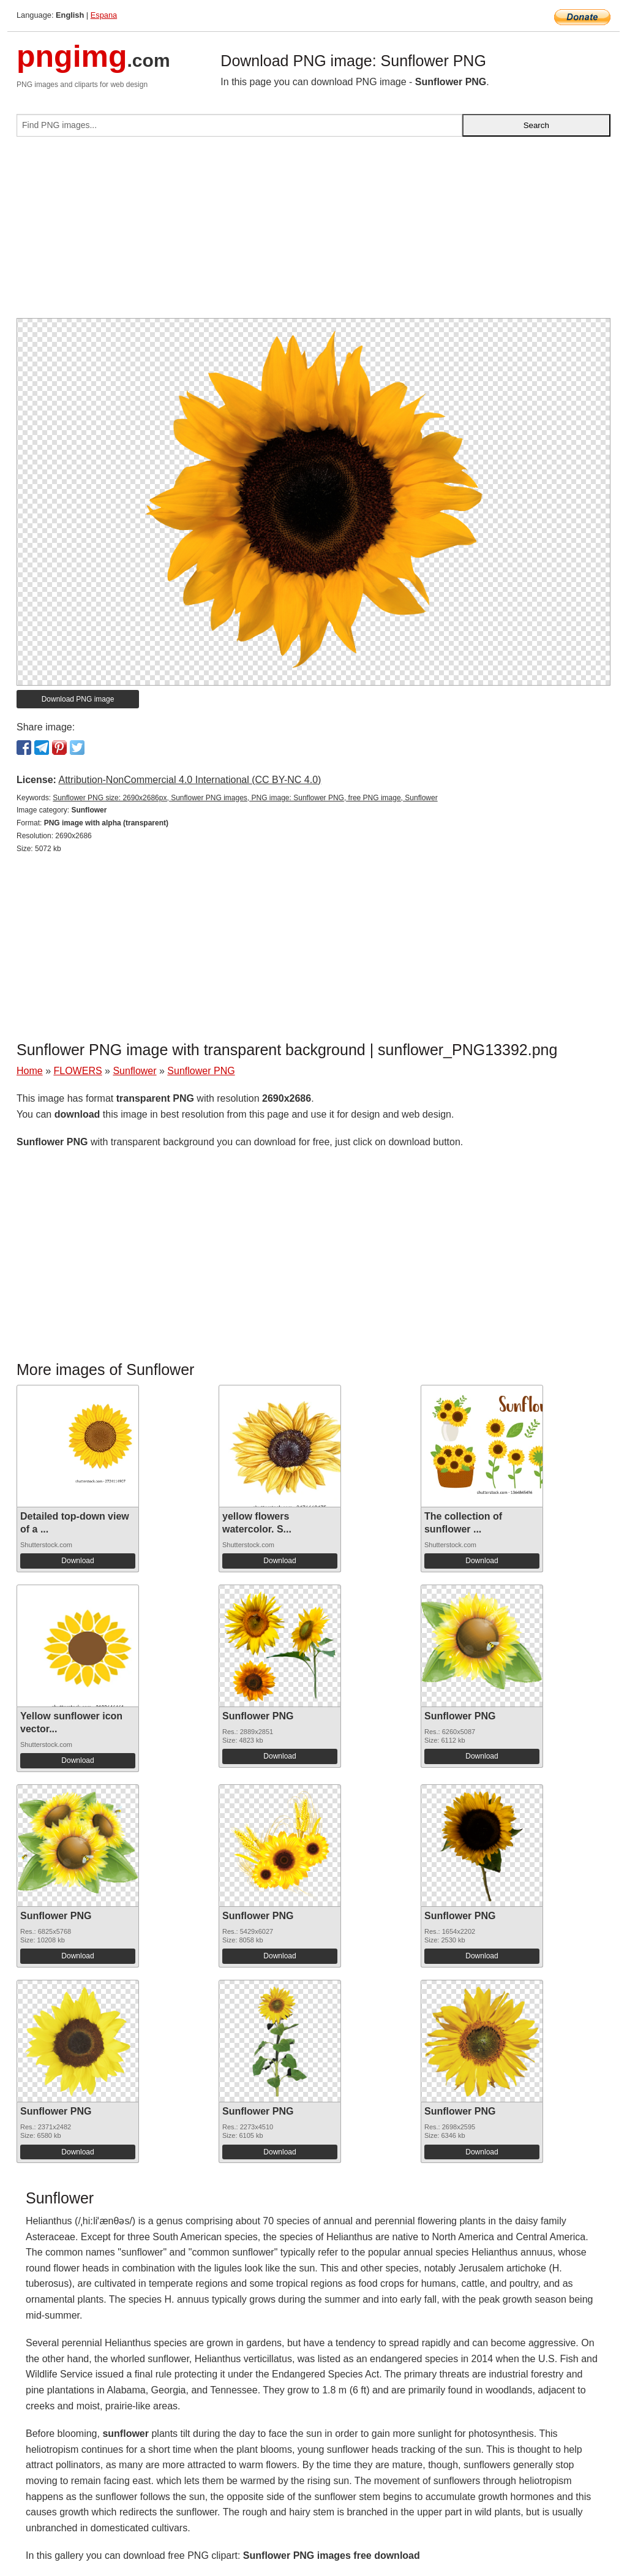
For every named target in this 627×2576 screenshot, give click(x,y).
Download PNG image (78, 699)
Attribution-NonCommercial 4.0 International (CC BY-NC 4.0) (189, 780)
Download (77, 1560)
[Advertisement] (313, 232)
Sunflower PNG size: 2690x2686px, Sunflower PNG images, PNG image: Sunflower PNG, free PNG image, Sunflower (245, 798)
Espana (104, 15)
